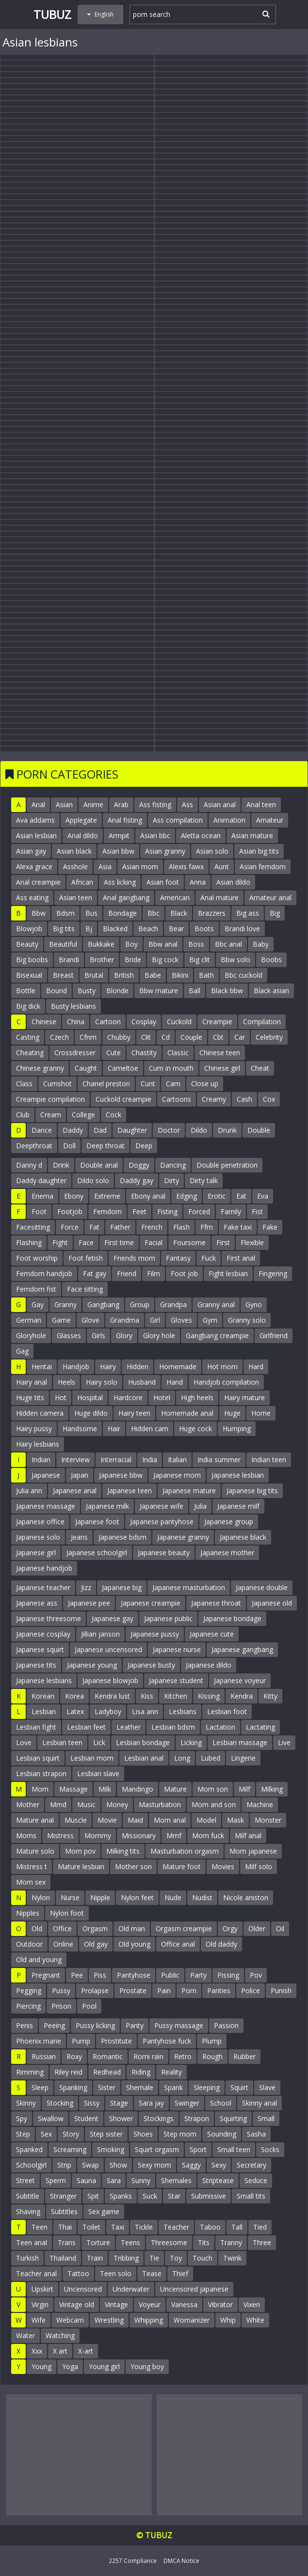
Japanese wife (161, 1506)
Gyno (253, 1304)
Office (62, 1928)
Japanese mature (189, 1490)
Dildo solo (93, 1180)
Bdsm (65, 913)
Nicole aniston (245, 1897)
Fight (60, 1242)
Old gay (96, 1944)
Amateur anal (270, 897)
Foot (39, 1211)
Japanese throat (216, 1603)
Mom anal (170, 1820)
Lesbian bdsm (173, 1727)
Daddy (73, 1130)
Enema (42, 1196)
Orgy (230, 1928)
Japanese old (272, 1603)
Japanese (46, 1475)
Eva (262, 1196)
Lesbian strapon (41, 1773)
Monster (268, 1820)
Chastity (144, 1052)
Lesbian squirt (38, 1758)
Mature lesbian (81, 1866)
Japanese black (243, 1537)
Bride (133, 959)
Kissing (209, 1696)
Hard (255, 1366)
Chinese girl (222, 1068)
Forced (199, 1211)
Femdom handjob (44, 1273)
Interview (75, 1459)
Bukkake (101, 944)
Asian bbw (118, 851)
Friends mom (134, 1258)
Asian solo (212, 851)
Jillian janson (100, 1634)
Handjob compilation (226, 1382)
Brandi (69, 959)
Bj (88, 928)
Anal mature (219, 897)
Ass (187, 804)
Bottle (25, 990)
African (82, 882)
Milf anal (248, 1835)
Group (139, 1304)
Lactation (220, 1727)
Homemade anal (187, 1413)
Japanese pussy (154, 1634)
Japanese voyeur (240, 1680)
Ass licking (120, 882)
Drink (61, 1165)
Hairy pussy (34, 1428)
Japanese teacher (43, 1587)
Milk (104, 1789)
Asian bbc (155, 835)
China (75, 1021)
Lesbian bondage (143, 1742)
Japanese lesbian (237, 1475)
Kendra (241, 1696)
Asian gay (31, 851)
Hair (114, 1428)
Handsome (80, 1428)
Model (206, 1820)
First (223, 1242)
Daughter (132, 1130)
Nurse (70, 1897)
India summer (219, 1459)
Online (63, 1944)
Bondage (122, 913)
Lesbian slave (98, 1773)
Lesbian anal (143, 1758)
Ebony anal (148, 1196)
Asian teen (75, 897)
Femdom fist (36, 1289)
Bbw (39, 913)
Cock (113, 1114)
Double (258, 1130)
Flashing (29, 1242)
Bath (206, 975)
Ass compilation (178, 820)
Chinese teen (219, 1052)
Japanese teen (129, 1490)
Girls (98, 1335)
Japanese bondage (232, 1618)
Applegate (81, 820)
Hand (174, 1382)
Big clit (199, 959)
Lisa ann (145, 1711)
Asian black (74, 851)
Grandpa (173, 1304)
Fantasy (178, 1258)
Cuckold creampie (123, 1099)
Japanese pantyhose (162, 1521)
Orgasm (95, 1928)
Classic (178, 1052)
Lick (99, 1742)
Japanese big (122, 1587)
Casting (27, 1037)
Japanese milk (107, 1506)
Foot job (184, 1273)
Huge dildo (91, 1413)
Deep (143, 1145)
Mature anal (35, 1820)
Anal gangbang (126, 897)
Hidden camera (40, 1413)
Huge (232, 1413)
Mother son (133, 1866)
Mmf (173, 1835)
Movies (222, 1866)
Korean (43, 1696)
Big (275, 913)
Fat (94, 1227)
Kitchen (175, 1696)
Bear (176, 928)
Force (70, 1227)
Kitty (270, 1696)
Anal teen (261, 804)
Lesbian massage (239, 1742)
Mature (175, 1789)
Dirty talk (204, 1180)
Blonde (117, 990)
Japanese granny (183, 1537)
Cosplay (143, 1021)
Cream (50, 1114)
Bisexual (29, 975)
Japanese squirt (40, 1649)
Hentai (42, 1366)
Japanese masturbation (188, 1587)
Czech (59, 1037)
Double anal (99, 1165)
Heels (66, 1382)
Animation (229, 820)
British (124, 975)
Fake (269, 1227)
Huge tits (30, 1397)
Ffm (206, 1227)
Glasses (69, 1335)
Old (37, 1928)
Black (178, 913)
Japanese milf (238, 1506)
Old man (131, 1928)
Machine (259, 1804)
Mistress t (31, 1866)
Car (239, 1037)
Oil (280, 1928)
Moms (26, 1835)
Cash (244, 1099)
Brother (102, 959)
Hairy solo (101, 1382)
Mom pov (80, 1851)
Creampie (217, 1021)
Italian (177, 1459)
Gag (22, 1351)
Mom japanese (253, 1851)
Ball (194, 990)
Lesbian (44, 1711)
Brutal (93, 975)
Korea (74, 1696)
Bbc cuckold (243, 975)
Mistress (60, 1835)
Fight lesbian (228, 1273)
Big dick (28, 1006)
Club (23, 1114)
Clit (146, 1037)
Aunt (221, 866)
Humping (237, 1428)
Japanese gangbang (242, 1649)
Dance (42, 1130)
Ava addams (35, 820)
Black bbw (227, 990)
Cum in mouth (171, 1068)
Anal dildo (82, 835)
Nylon (41, 1897)
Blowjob (29, 928)
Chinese (44, 1021)
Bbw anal (163, 944)
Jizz (86, 1587)
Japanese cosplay (43, 1634)
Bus (91, 913)
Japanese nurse (177, 1649)
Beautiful (63, 944)
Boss (196, 944)
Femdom (107, 1211)
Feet (139, 1211)
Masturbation (160, 1804)
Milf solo (258, 1866)
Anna (198, 882)
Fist (257, 1211)
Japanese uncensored (108, 1649)
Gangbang (103, 1304)
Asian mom (140, 866)
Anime (93, 804)
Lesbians (182, 1711)
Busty (87, 990)
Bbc (153, 913)
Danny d (29, 1165)
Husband (142, 1382)
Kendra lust (112, 1696)
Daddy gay (136, 1180)
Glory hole (159, 1335)
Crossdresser (75, 1052)
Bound (56, 990)
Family (231, 1211)
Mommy (97, 1835)
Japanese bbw (121, 1475)
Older (256, 1928)
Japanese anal (75, 1490)
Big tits (64, 928)
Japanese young (92, 1665)
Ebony (73, 1196)
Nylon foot (67, 1913)
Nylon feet (137, 1897)
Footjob (69, 1211)
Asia (105, 866)
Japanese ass (36, 1603)
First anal (241, 1258)
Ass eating (32, 897)
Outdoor (29, 1944)
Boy (131, 944)
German (28, 1320)
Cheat (260, 1068)
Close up (204, 1083)
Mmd (58, 1804)
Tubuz (52, 14)
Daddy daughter (41, 1180)
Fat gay (94, 1273)
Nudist (202, 1897)
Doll (69, 1145)
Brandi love (242, 928)
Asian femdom (263, 866)
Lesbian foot (227, 1711)
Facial (153, 1242)
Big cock (165, 959)
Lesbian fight (36, 1727)
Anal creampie (38, 882)
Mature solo (35, 1851)
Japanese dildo (208, 1665)
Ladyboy (108, 1711)
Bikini (180, 975)
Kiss (147, 1696)
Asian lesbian (36, 835)
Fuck (208, 1258)
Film (153, 1273)
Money (117, 1804)
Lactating (260, 1727)
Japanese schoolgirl (96, 1552)
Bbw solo (235, 959)
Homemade (177, 1366)
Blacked (115, 928)
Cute (113, 1052)
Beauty (27, 944)
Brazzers (212, 913)
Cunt (148, 1083)
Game (61, 1320)
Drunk (227, 1130)
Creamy (214, 1099)
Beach (148, 928)
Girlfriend (273, 1335)
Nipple (100, 1897)
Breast (63, 975)
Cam (173, 1083)
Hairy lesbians (37, 1444)
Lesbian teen (62, 1742)
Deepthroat (34, 1145)
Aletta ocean (201, 835)
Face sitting (85, 1289)
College (83, 1114)
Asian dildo (233, 882)
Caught (86, 1068)
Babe (153, 975)
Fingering (273, 1273)
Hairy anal (31, 1382)
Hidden (137, 1366)
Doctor (169, 1130)
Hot (60, 1397)
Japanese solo (38, 1537)
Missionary (139, 1835)
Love (24, 1742)
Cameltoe (123, 1068)
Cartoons (176, 1099)
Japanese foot (97, 1521)
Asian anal (220, 804)
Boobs (271, 959)
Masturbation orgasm (184, 1851)
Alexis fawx (186, 866)
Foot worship (37, 1258)
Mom (40, 1789)
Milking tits (123, 1851)
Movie (107, 1820)
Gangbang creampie (217, 1335)
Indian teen (268, 1459)
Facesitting (33, 1227)
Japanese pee (89, 1603)
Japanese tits (36, 1665)
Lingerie (243, 1758)
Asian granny (165, 851)
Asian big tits (259, 851)
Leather (128, 1727)
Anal (38, 804)
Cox (269, 1099)
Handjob (76, 1366)
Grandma (124, 1320)
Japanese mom (177, 1475)
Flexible (252, 1242)
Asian (64, 804)
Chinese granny (40, 1068)
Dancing (173, 1165)
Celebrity (269, 1037)
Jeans (79, 1537)
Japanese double (262, 1587)
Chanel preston (106, 1083)
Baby (261, 944)
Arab (121, 804)
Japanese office (40, 1521)
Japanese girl (36, 1552)
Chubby (118, 1037)
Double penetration (227, 1165)
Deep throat (105, 1145)
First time (119, 1242)
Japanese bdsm (122, 1537)
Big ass (247, 913)
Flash (181, 1227)
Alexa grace (34, 866)
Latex (75, 1711)
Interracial (115, 1459)
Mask (235, 1820)
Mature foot (181, 1866)
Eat (241, 1196)
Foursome (189, 1242)
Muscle (76, 1820)
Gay (38, 1304)
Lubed (210, 1758)
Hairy (108, 1366)
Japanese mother (227, 1552)
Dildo (199, 1130)
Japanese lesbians (44, 1680)
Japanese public (168, 1618)
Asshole (75, 866)
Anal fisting (125, 820)
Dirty (171, 1180)
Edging (186, 1196)
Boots (204, 928)
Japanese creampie (150, 1603)
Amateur (269, 820)
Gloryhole (31, 1335)
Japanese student (176, 1680)
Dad (100, 1130)
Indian (41, 1459)
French (151, 1227)
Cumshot (57, 1083)
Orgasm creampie (184, 1928)
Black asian (271, 990)
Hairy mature (244, 1397)
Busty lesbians (73, 1006)
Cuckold (179, 1021)
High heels (197, 1397)
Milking (272, 1789)
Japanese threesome (48, 1618)
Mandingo (137, 1789)
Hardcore (128, 1397)
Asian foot (162, 882)
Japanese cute (212, 1634)
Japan (79, 1475)
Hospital (90, 1397)
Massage (73, 1789)
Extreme (107, 1196)
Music (86, 1804)
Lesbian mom (91, 1758)
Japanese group (228, 1521)
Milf (244, 1789)
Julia (200, 1506)
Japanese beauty (164, 1552)
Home (261, 1413)
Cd (166, 1037)
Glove (90, 1320)
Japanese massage (45, 1506)
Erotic (217, 1196)
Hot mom (222, 1366)
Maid (135, 1820)
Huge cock (195, 1428)
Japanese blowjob (110, 1680)
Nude (172, 1897)
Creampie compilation (50, 1099)
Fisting (167, 1211)
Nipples (27, 1913)
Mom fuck (208, 1835)
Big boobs (32, 959)
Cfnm (88, 1037)
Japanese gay (112, 1618)
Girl (155, 1320)
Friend (126, 1273)
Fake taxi (238, 1227)
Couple (191, 1037)
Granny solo (247, 1320)
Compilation (262, 1021)
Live (284, 1742)
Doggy (139, 1165)
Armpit (119, 835)
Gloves (181, 1320)
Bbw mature (158, 990)
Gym (210, 1320)
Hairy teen (134, 1413)
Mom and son (214, 1804)
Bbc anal (228, 944)
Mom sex (31, 1882)
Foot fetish (85, 1258)
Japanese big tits (252, 1490)
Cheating (30, 1052)
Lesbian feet (86, 1727)
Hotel (161, 1397)
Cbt (218, 1037)
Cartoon (108, 1021)
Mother (27, 1804)
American (175, 897)
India (149, 1459)
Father (120, 1227)
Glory (124, 1335)
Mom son (212, 1789)
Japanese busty (151, 1665)
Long (182, 1758)
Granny (65, 1304)
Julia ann (29, 1490)
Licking (191, 1742)
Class (24, 1083)
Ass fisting (155, 804)
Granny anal (216, 1304)
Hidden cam (149, 1428)
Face (86, 1242)
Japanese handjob (44, 1568)
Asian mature (252, 835)
